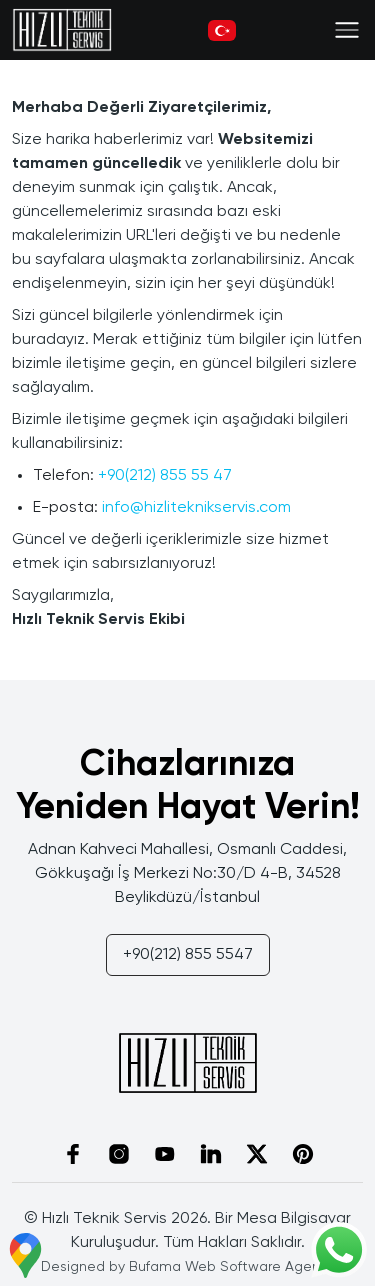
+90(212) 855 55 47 (165, 476)
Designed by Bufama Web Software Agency (188, 1267)
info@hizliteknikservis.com (196, 508)
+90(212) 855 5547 (188, 955)
